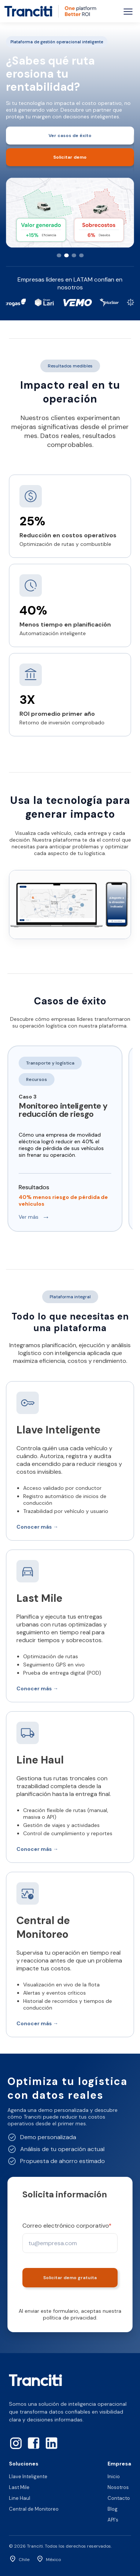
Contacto (119, 2498)
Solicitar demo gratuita (70, 2278)
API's (113, 2520)
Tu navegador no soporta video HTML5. (70, 904)
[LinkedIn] (51, 2443)
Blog (113, 2509)
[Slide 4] (81, 255)
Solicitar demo (70, 157)
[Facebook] (33, 2443)
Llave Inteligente (28, 2476)
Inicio (114, 2476)
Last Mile (19, 2487)
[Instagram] (15, 2443)
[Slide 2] (66, 255)
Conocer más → (37, 1526)
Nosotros (118, 2487)
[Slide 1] (59, 255)
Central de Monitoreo (34, 2509)
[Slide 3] (74, 255)
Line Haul (19, 2498)
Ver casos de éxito (70, 136)
